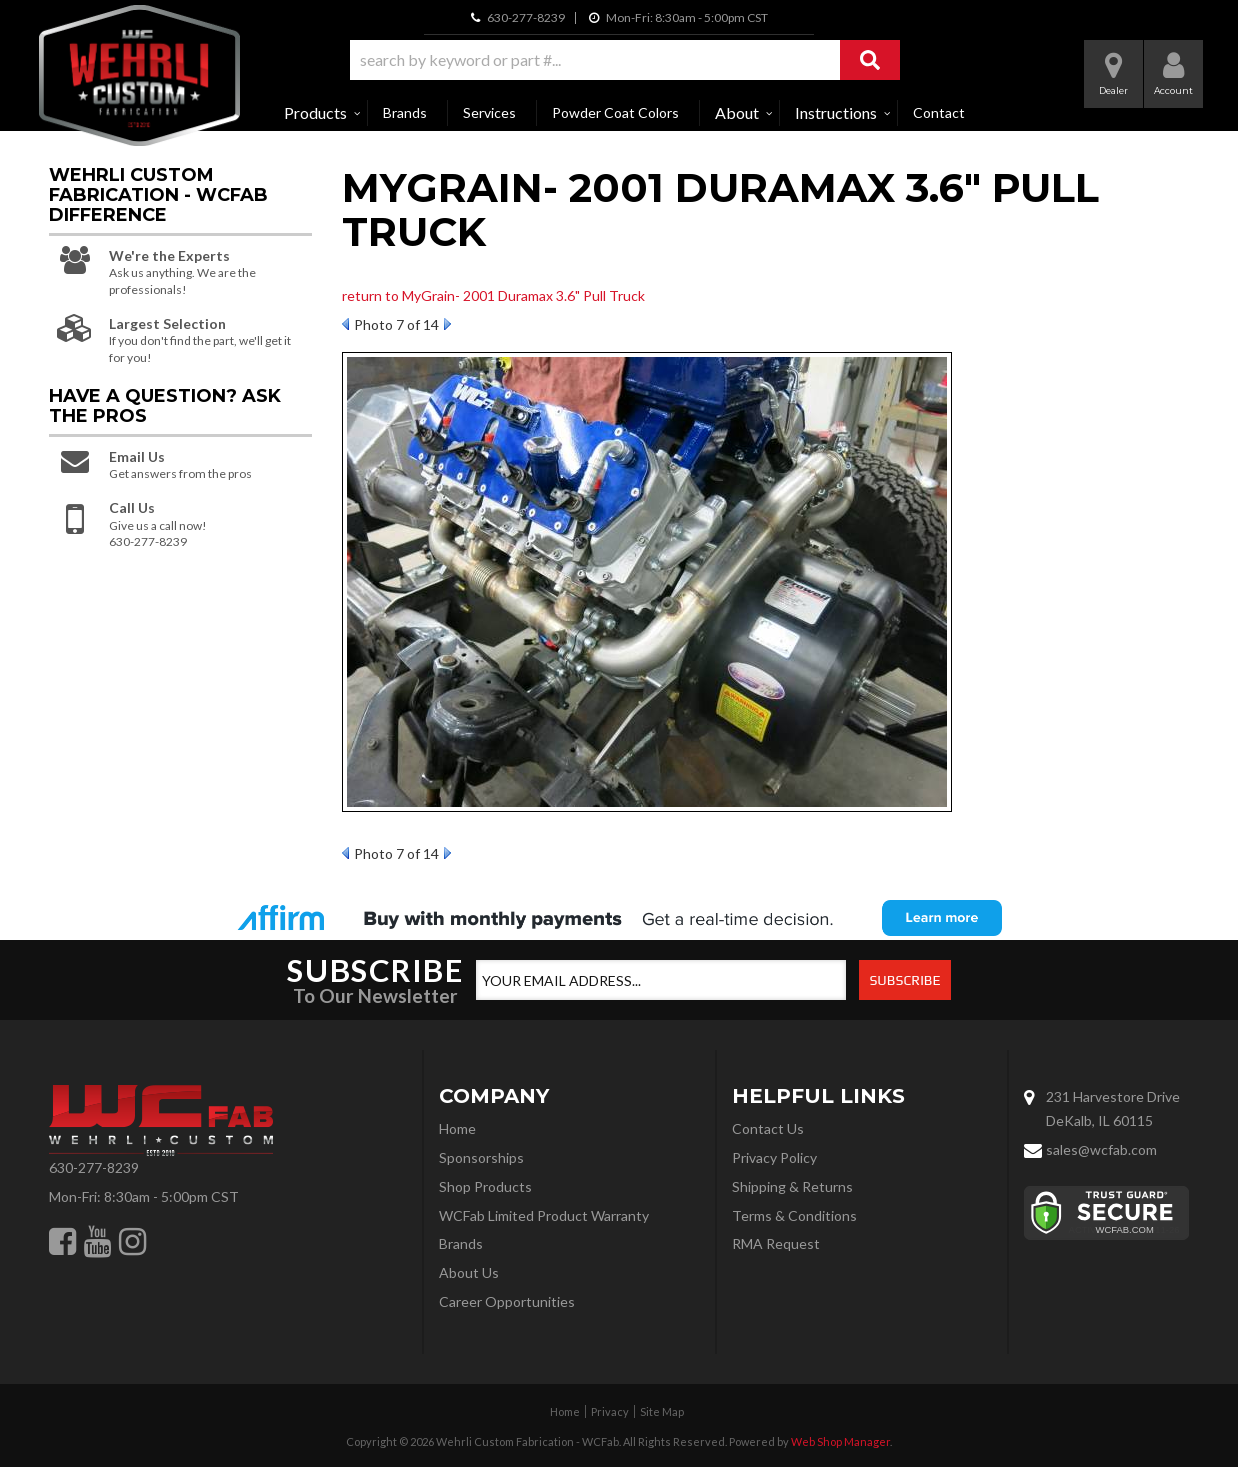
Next (447, 324)
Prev (345, 324)
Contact (939, 112)
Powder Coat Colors (615, 112)
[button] (625, 60)
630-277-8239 (94, 1167)
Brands (405, 112)
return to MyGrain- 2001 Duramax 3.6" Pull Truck (493, 295)
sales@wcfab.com (1101, 1149)
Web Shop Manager (840, 1441)
